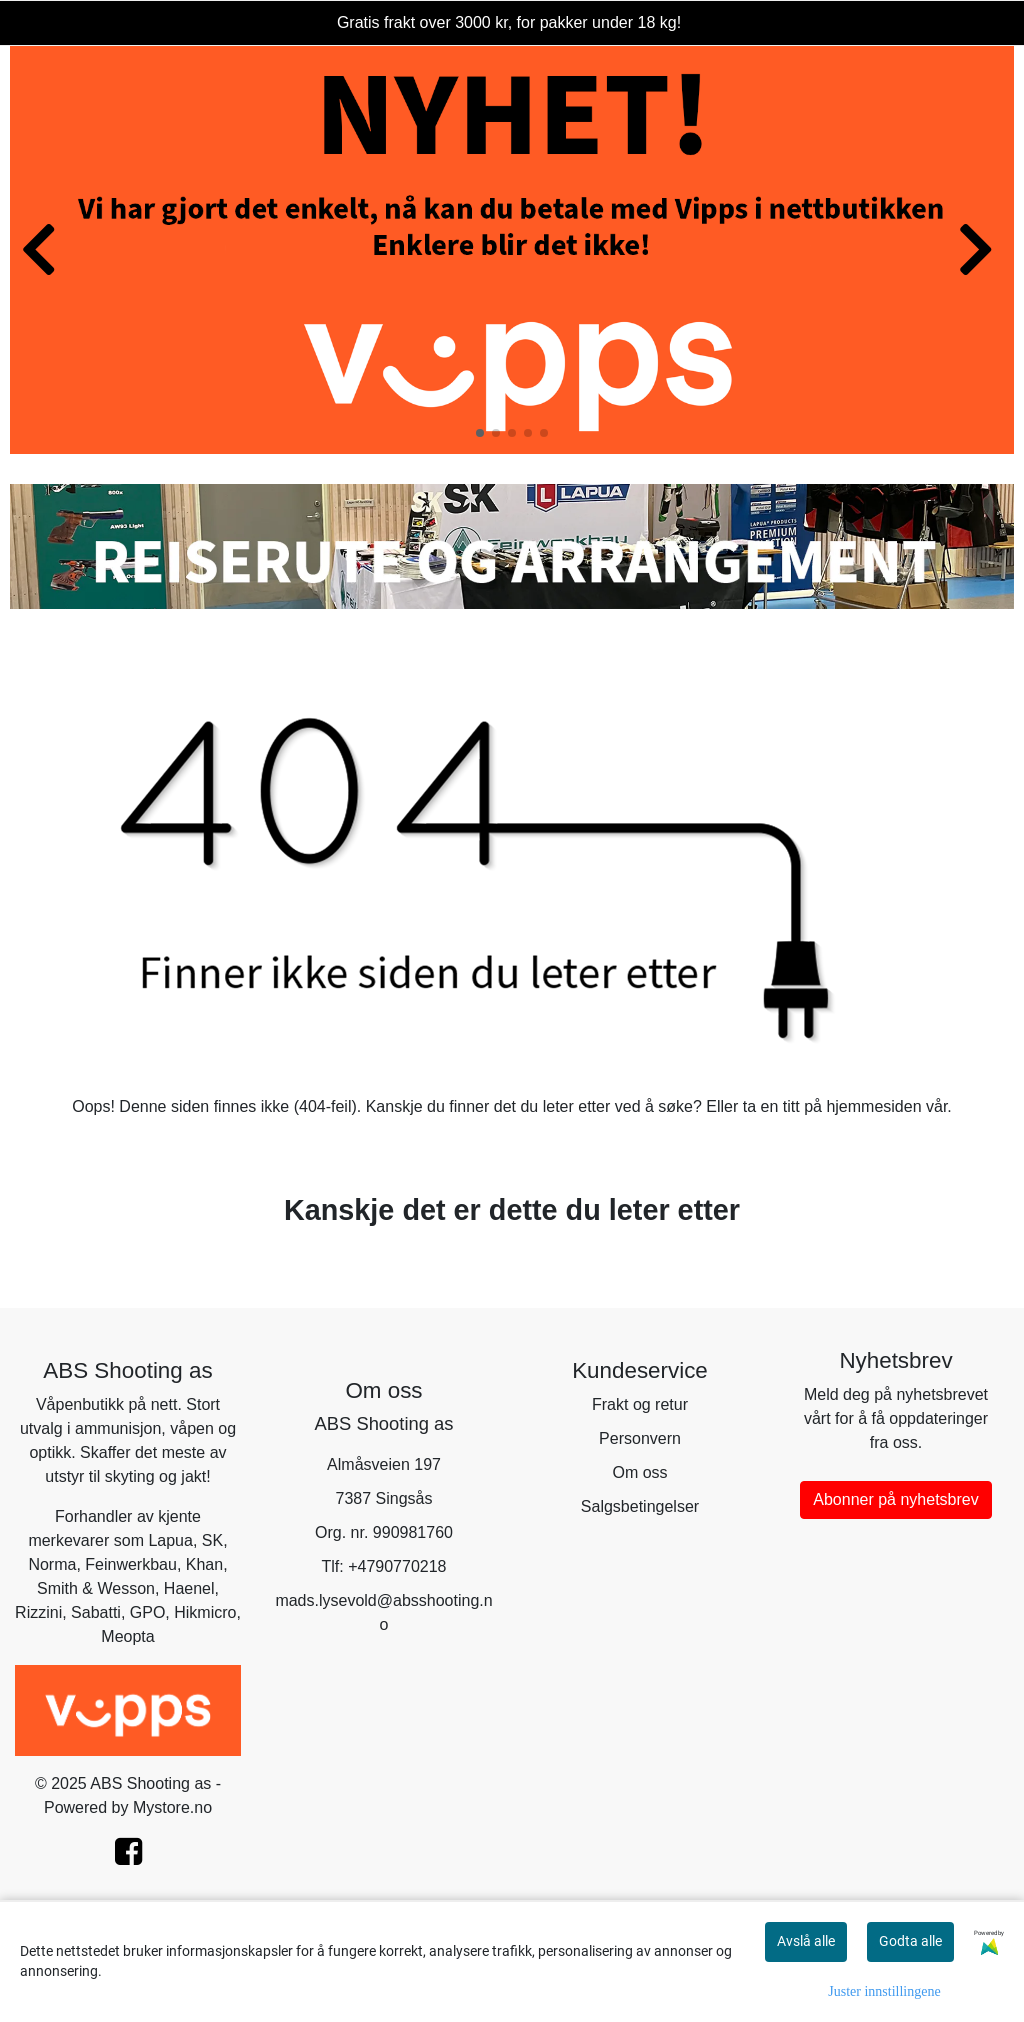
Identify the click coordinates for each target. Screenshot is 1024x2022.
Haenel (189, 1588)
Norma (52, 1564)
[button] (480, 433)
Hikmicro (205, 1612)
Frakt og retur (640, 1404)
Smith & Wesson (96, 1588)
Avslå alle (806, 1941)
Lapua (170, 1540)
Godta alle (910, 1941)
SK (212, 1540)
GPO (148, 1612)
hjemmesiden (873, 1106)
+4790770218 (397, 1566)
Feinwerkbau (131, 1564)
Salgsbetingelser (640, 1506)
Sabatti (96, 1612)
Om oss (639, 1472)
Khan (204, 1564)
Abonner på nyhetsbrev (895, 1499)
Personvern (640, 1438)
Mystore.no (172, 1807)
